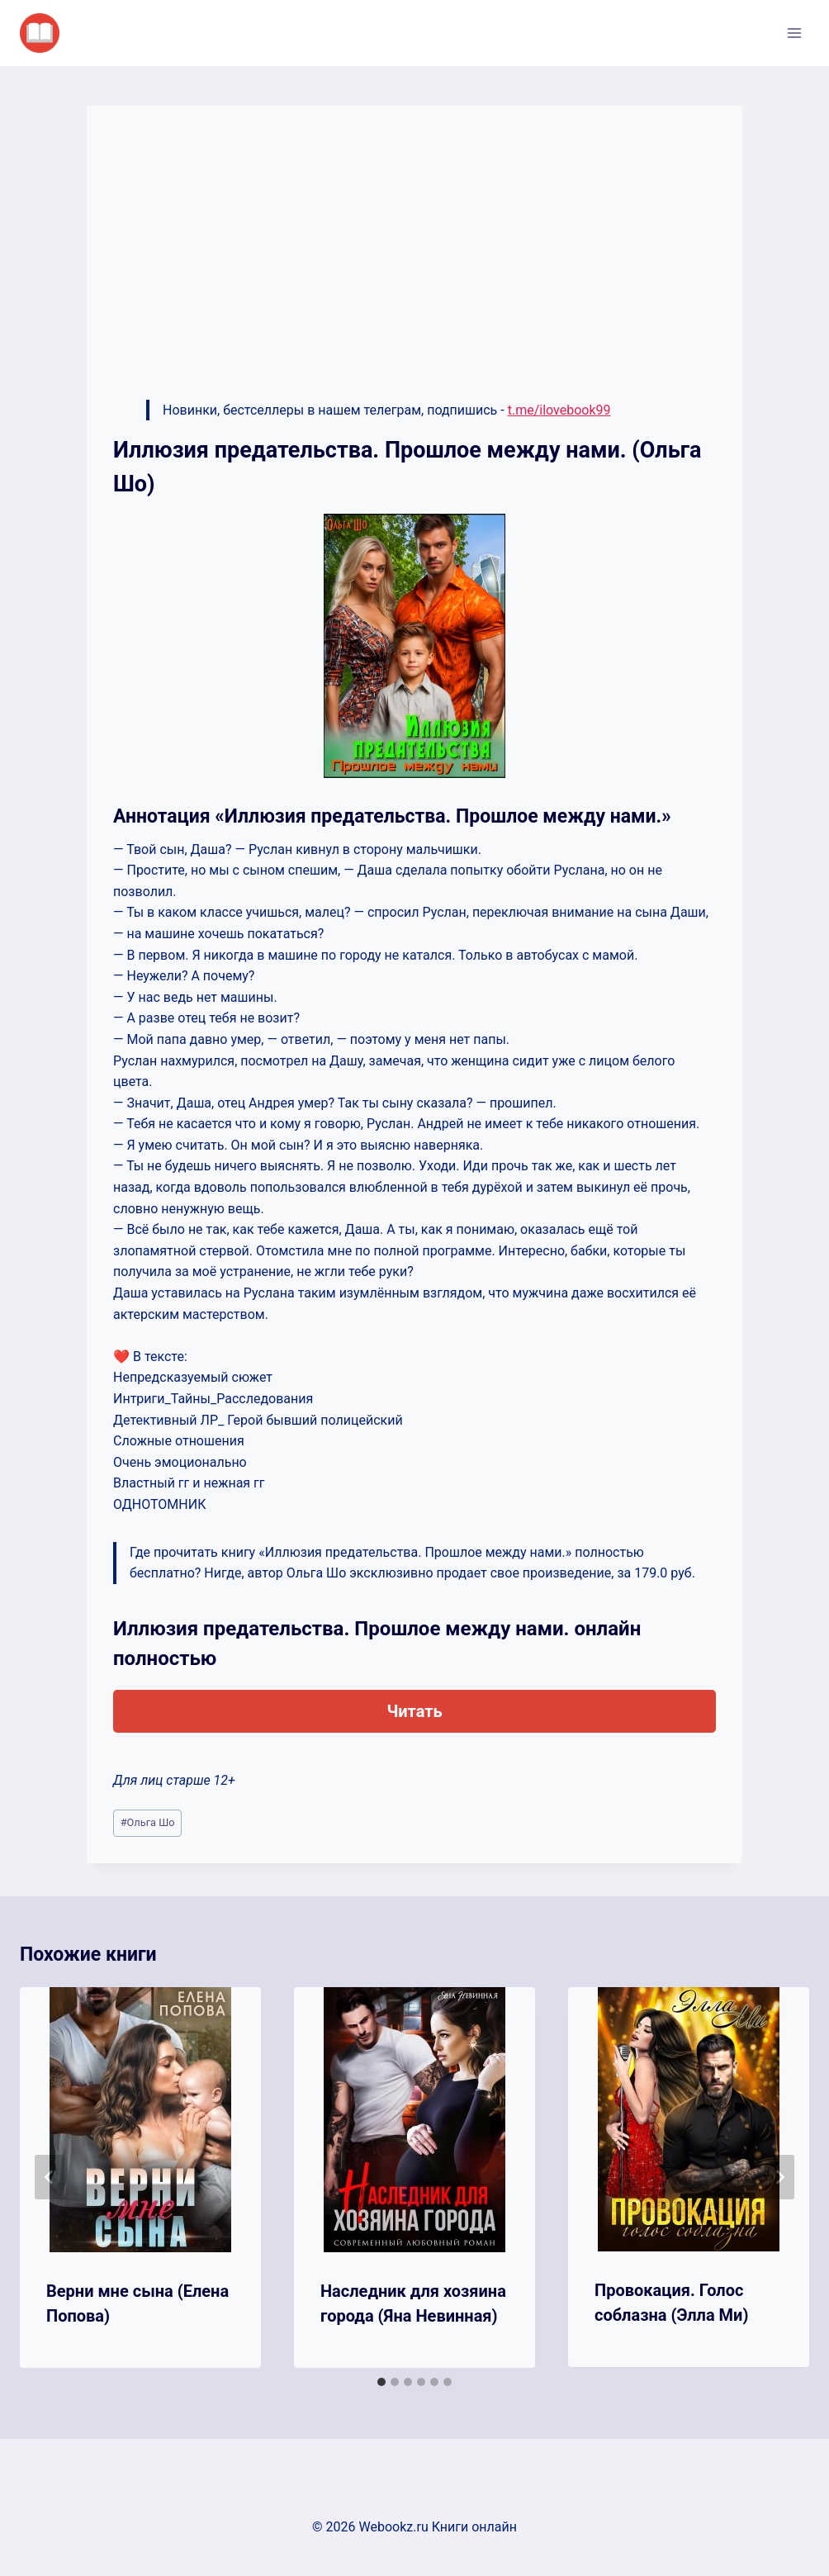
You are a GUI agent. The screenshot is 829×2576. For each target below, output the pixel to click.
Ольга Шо (148, 1822)
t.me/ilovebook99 (559, 410)
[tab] (381, 2382)
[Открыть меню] (794, 32)
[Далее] (779, 2177)
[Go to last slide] (49, 2177)
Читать (414, 1711)
